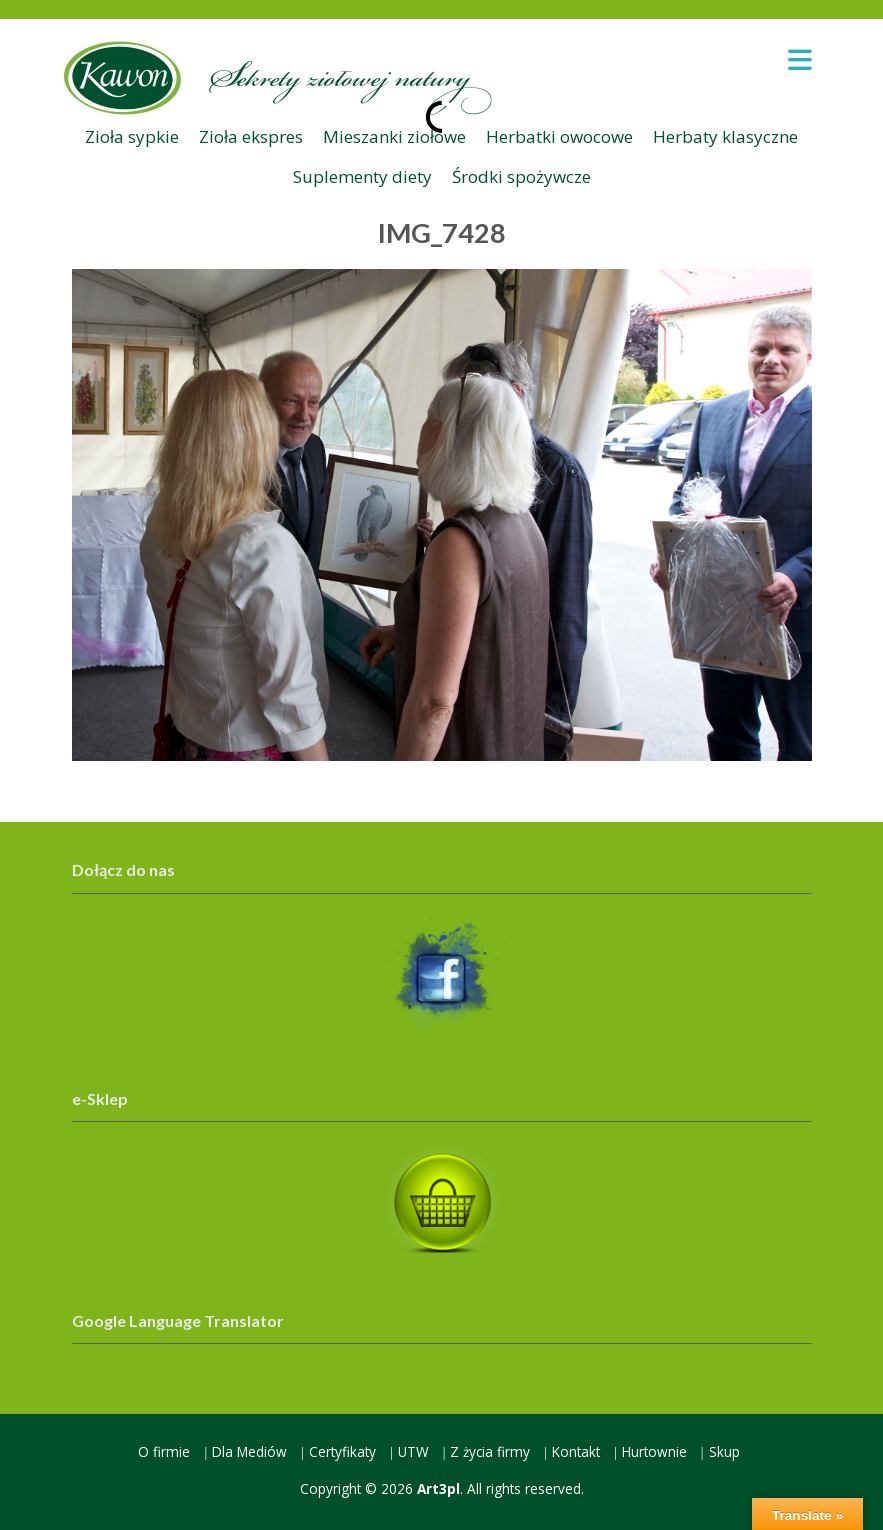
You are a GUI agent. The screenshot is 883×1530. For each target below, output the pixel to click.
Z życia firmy (490, 1451)
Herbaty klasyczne (725, 136)
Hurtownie (654, 1451)
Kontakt (576, 1451)
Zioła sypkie (132, 136)
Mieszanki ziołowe (394, 136)
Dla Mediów (249, 1451)
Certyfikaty (342, 1451)
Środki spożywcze (521, 176)
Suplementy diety (362, 176)
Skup (724, 1451)
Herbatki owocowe (559, 136)
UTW (413, 1451)
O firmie (164, 1451)
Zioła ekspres (251, 136)
